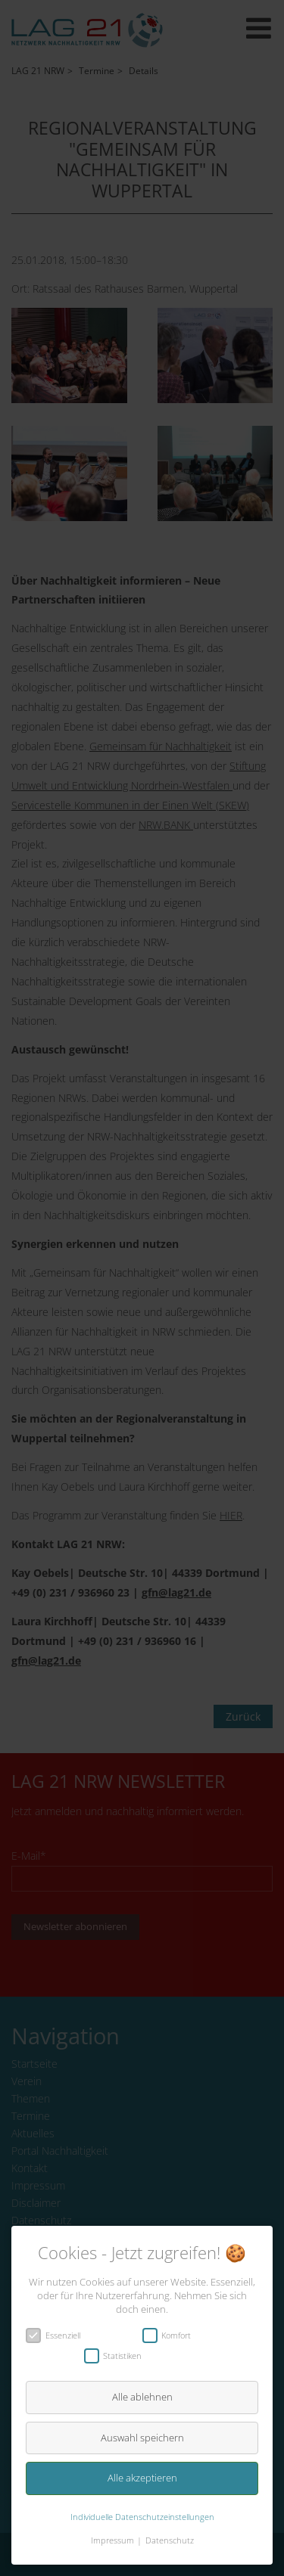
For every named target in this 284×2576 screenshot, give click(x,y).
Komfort (171, 2335)
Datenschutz (169, 2540)
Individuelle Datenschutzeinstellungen (142, 2516)
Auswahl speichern (142, 2437)
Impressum (112, 2540)
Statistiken (118, 2355)
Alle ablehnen (142, 2397)
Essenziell (58, 2335)
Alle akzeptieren (142, 2477)
